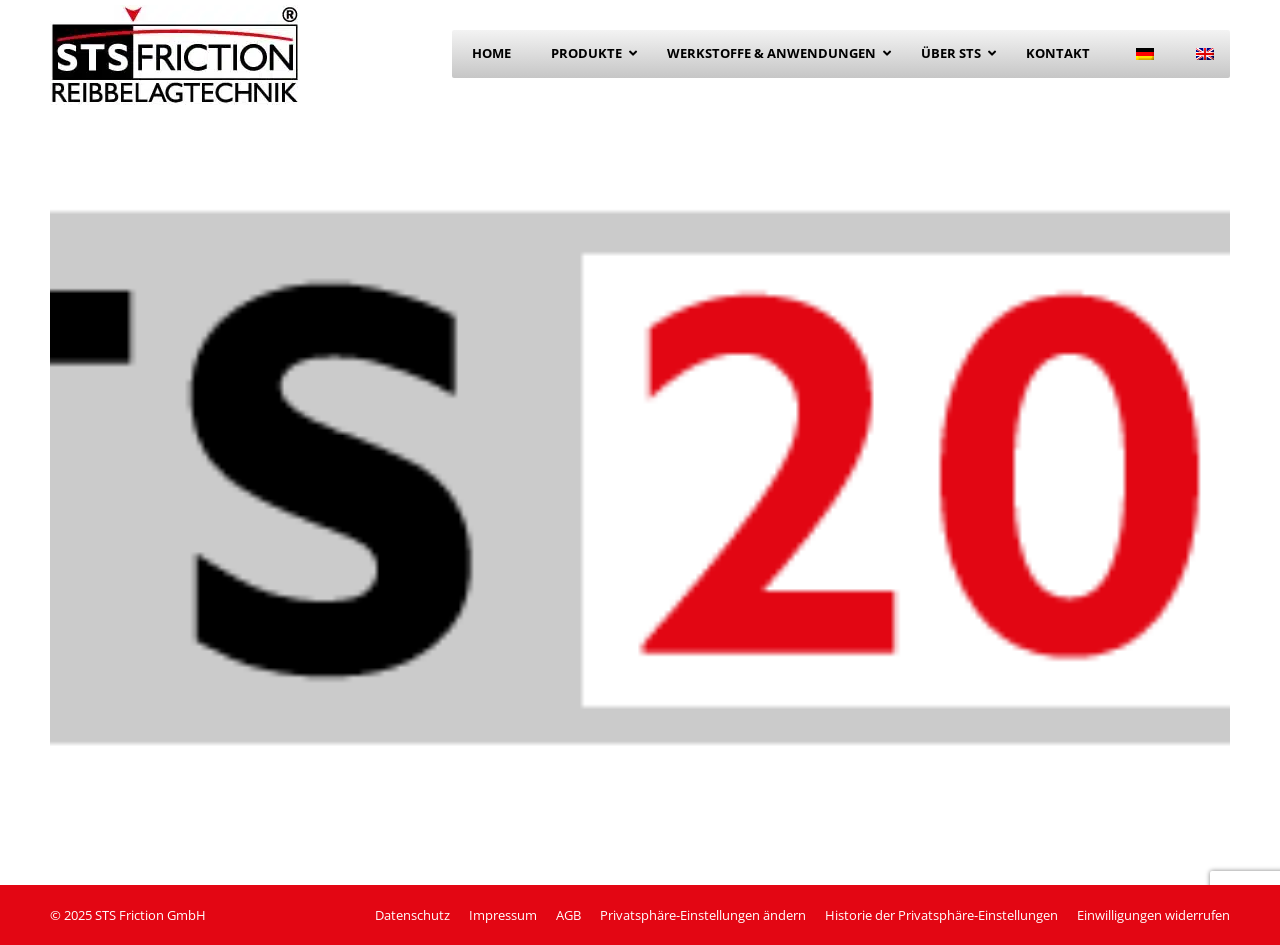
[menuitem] (1145, 54)
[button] (703, 915)
